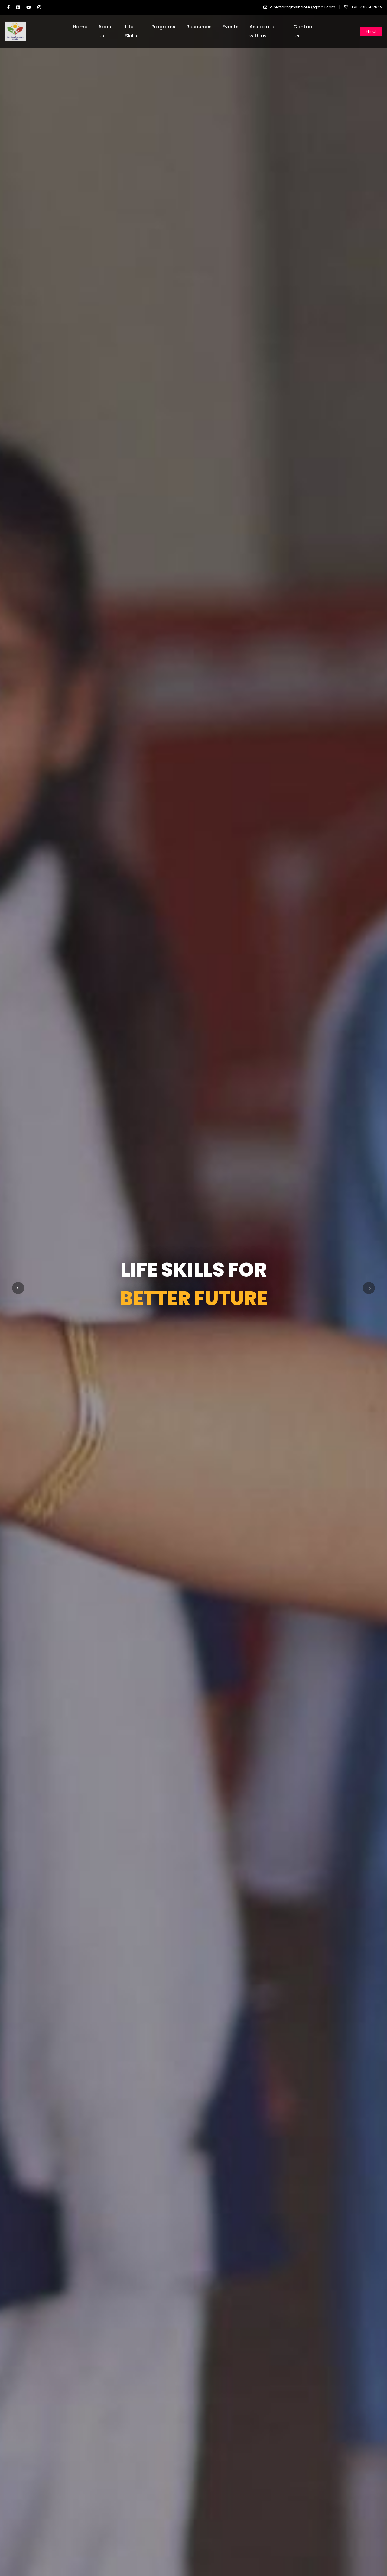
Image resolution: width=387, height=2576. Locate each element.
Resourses (199, 26)
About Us (105, 31)
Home (80, 26)
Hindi (371, 31)
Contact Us (303, 31)
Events (231, 26)
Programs (163, 26)
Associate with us (261, 31)
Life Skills (131, 31)
